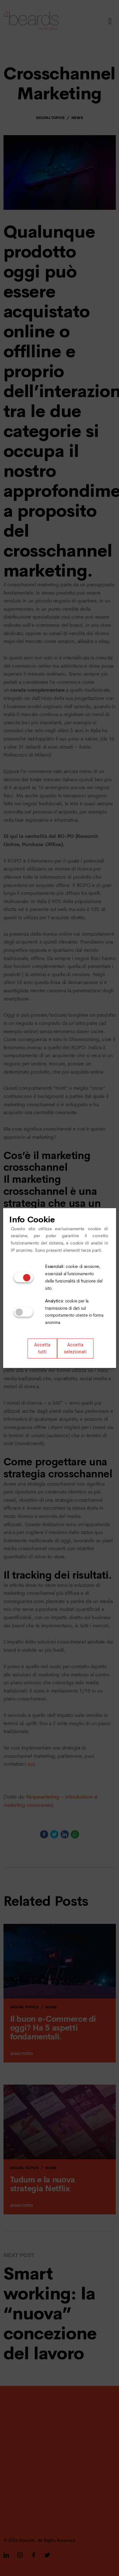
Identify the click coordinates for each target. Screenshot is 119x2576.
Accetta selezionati (75, 1348)
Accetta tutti (42, 1348)
